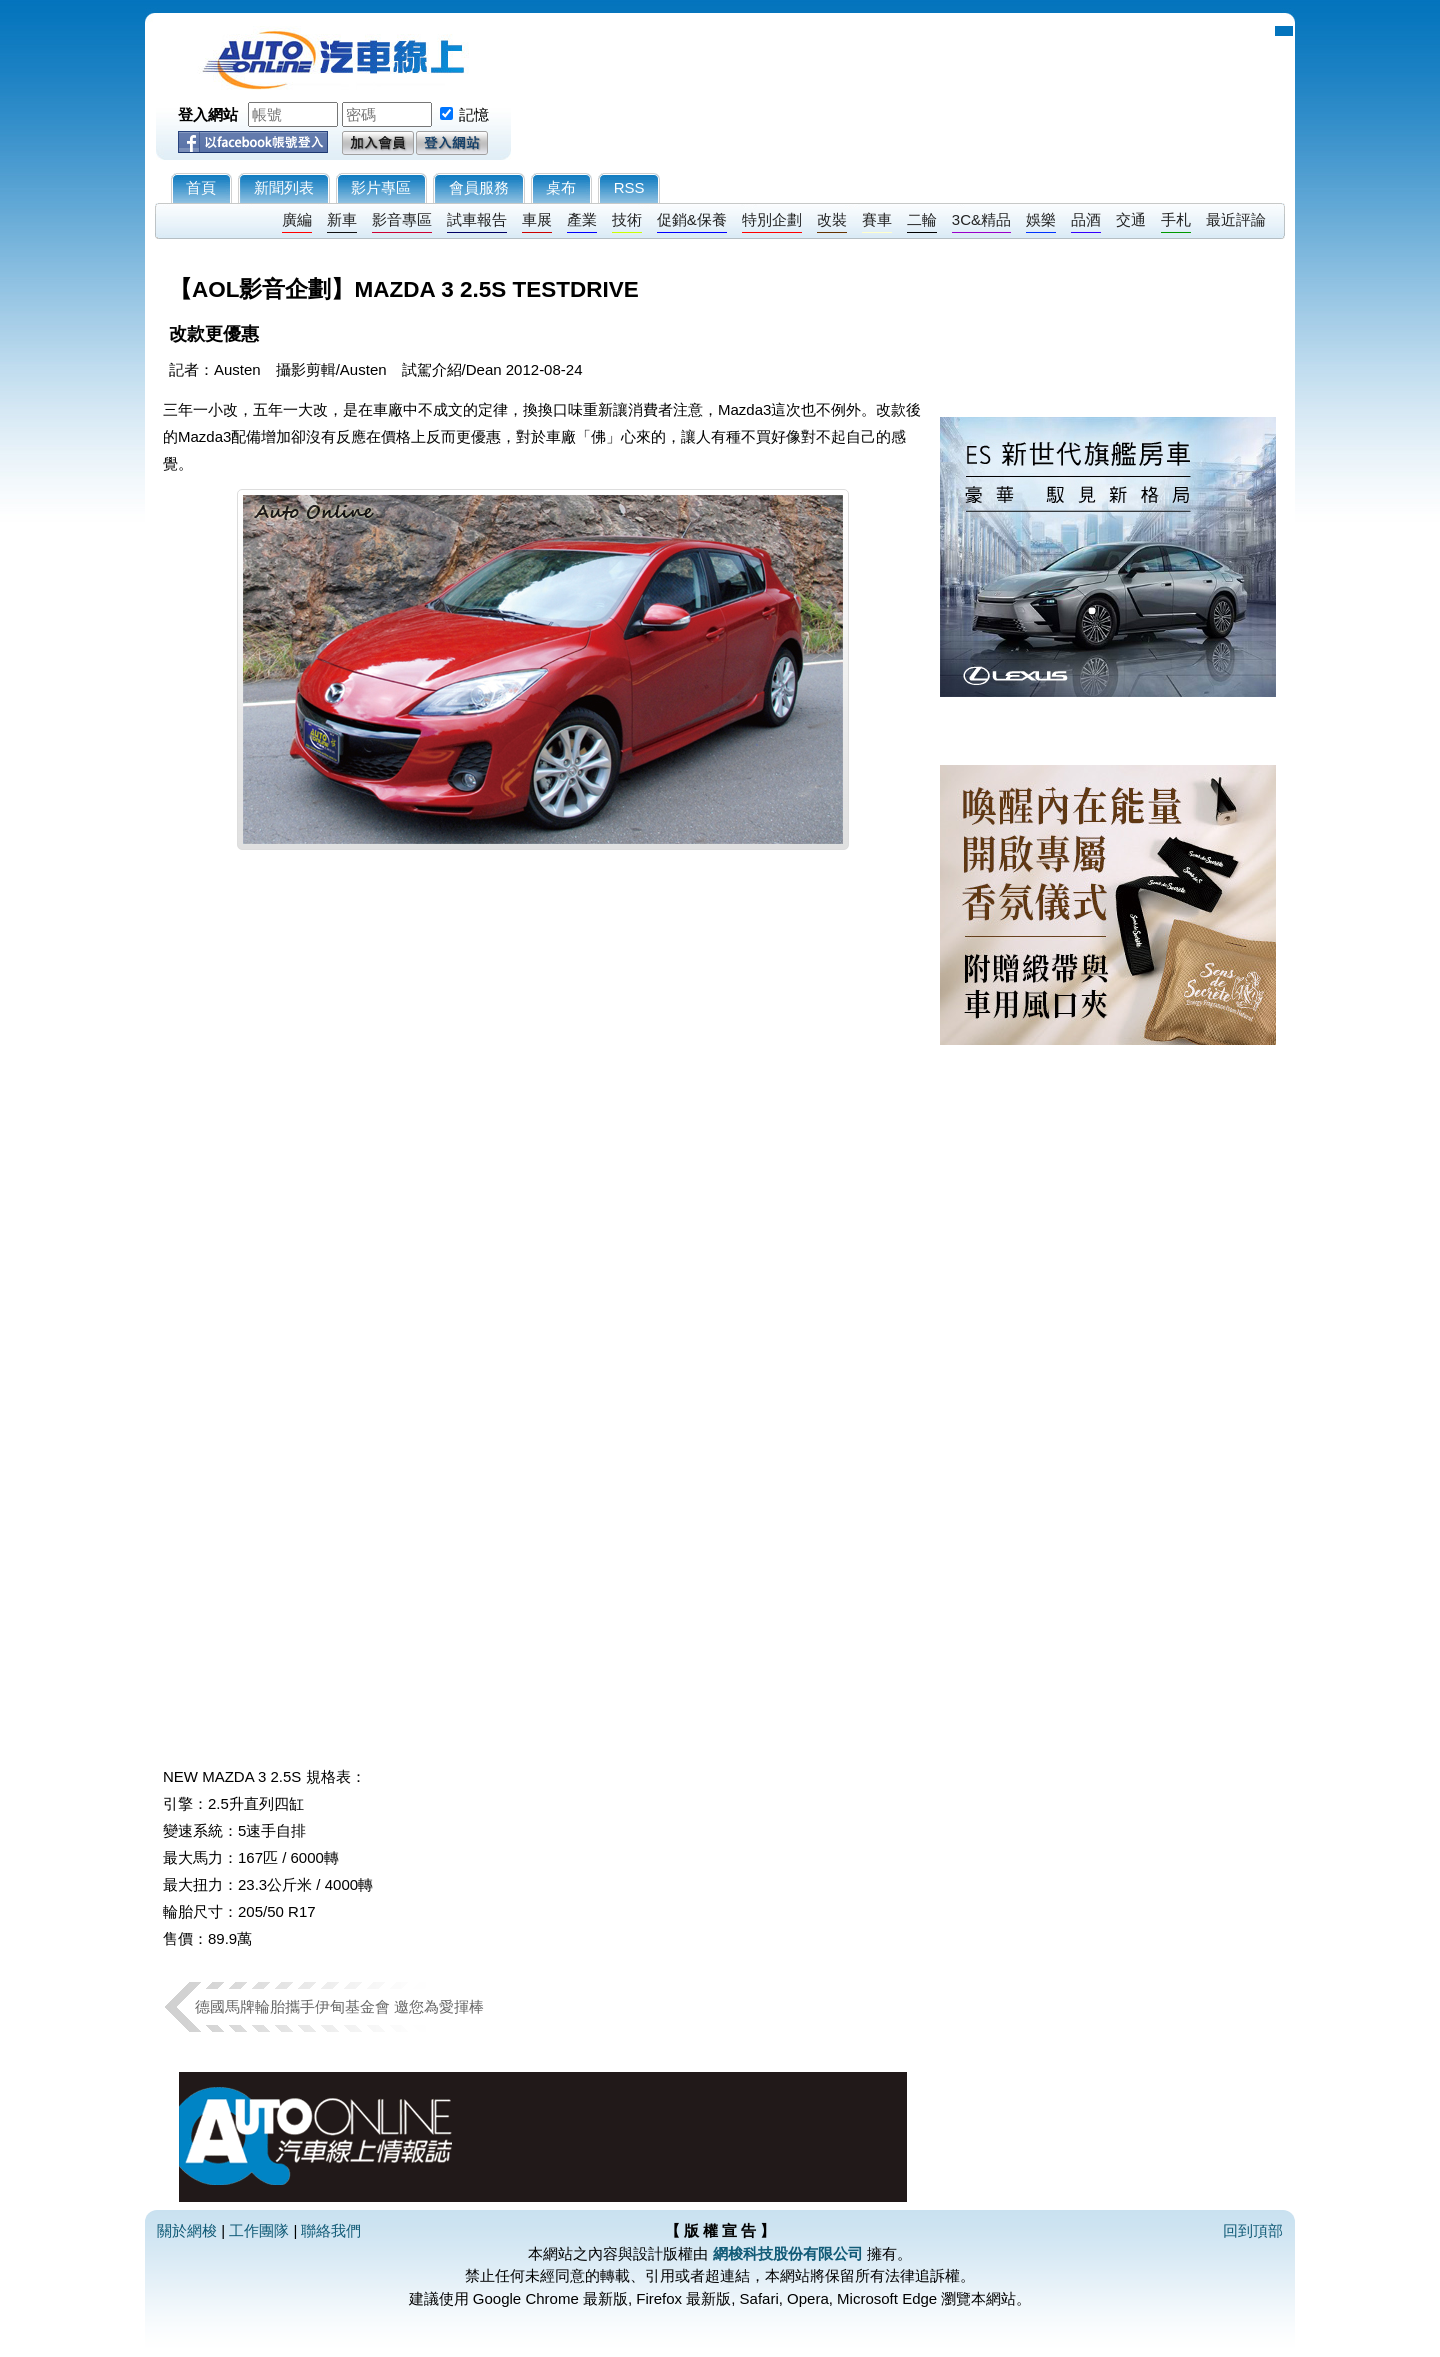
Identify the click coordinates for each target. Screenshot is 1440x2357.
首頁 (201, 187)
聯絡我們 (331, 2230)
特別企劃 (772, 219)
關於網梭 (187, 2230)
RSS (629, 187)
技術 (627, 219)
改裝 (832, 219)
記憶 (474, 114)
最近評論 (1236, 219)
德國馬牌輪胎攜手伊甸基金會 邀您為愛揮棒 (339, 2006)
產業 (582, 219)
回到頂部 (1253, 2230)
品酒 (1086, 219)
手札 (1176, 219)
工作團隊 (259, 2230)
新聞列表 (284, 187)
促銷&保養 (692, 219)
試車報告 (477, 219)
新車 (342, 219)
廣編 (297, 219)
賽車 (877, 219)
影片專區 (381, 187)
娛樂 (1041, 219)
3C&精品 (981, 219)
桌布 (561, 187)
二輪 (922, 219)
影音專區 (402, 219)
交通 (1131, 219)
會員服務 (479, 187)
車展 (537, 219)
